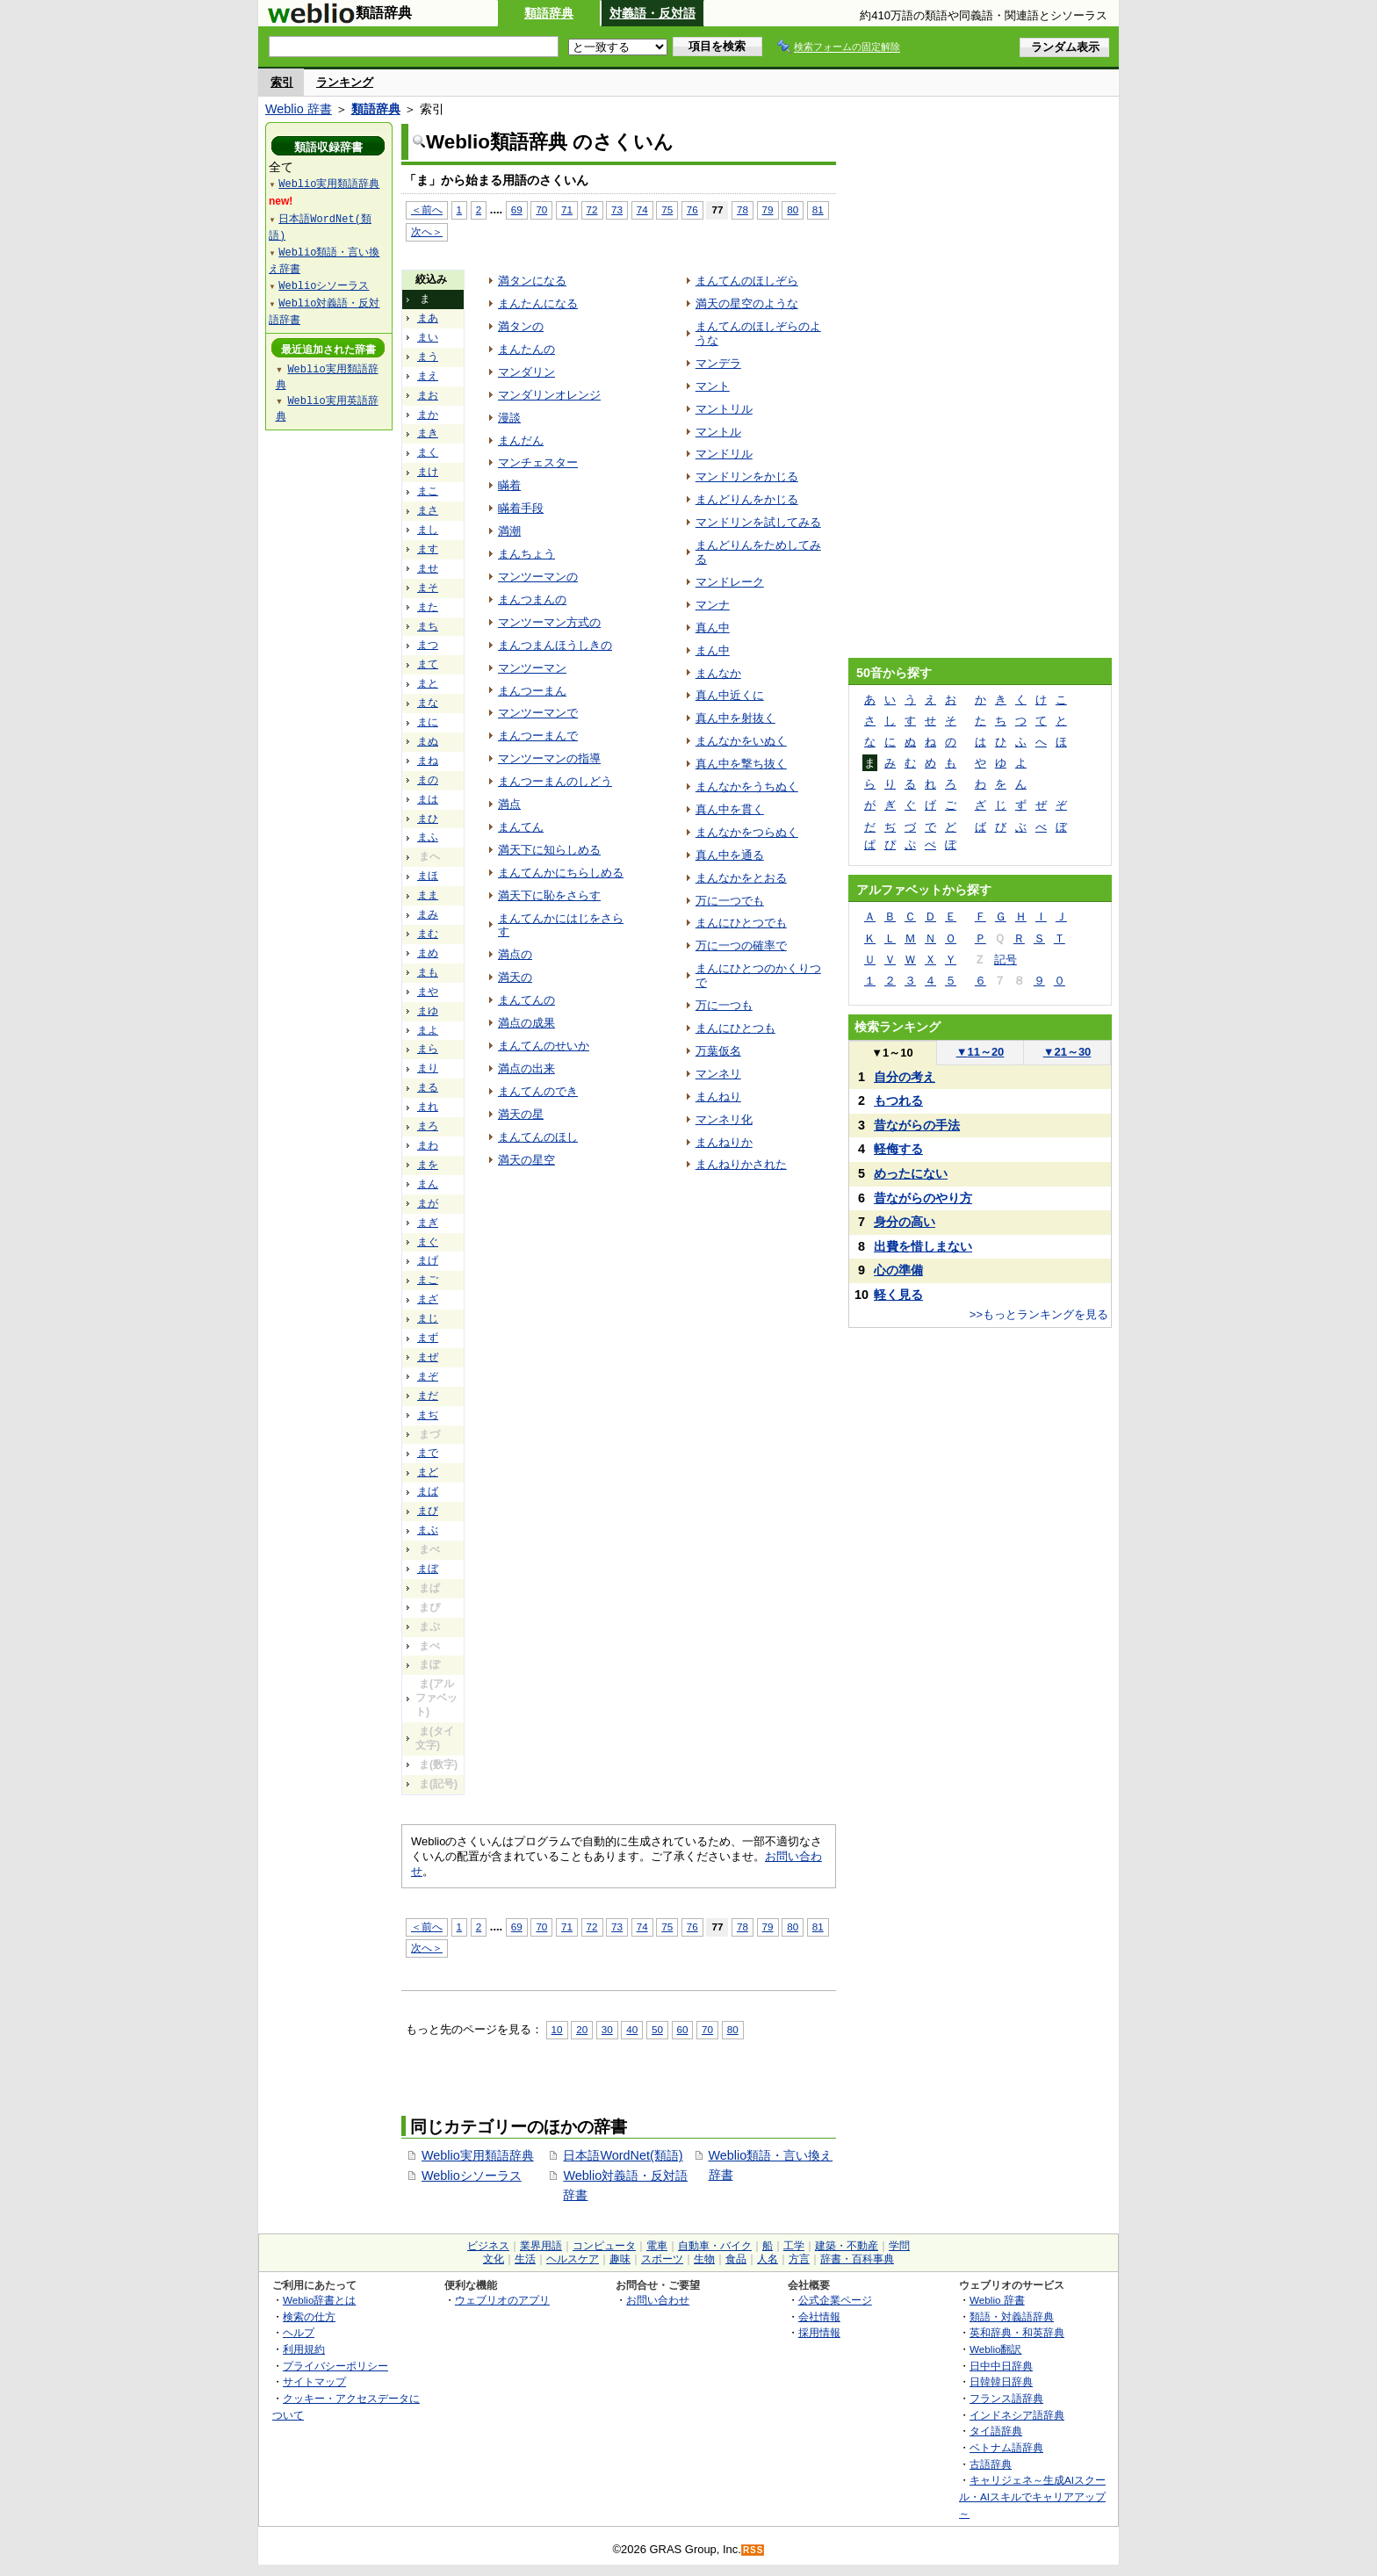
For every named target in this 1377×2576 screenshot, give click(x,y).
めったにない (911, 1173)
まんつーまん (532, 690)
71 (567, 209)
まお (427, 395)
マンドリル (724, 453)
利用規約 (304, 2349)
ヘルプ (298, 2332)
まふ (427, 837)
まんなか (718, 673)
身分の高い (904, 1222)
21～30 (1067, 1051)
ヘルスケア (572, 2259)
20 (582, 2029)
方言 (799, 2259)
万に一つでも (730, 900)
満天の (515, 977)
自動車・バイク (715, 2245)
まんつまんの (532, 599)
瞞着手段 (521, 508)
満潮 (509, 531)
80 (792, 209)
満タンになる (532, 280)
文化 (493, 2259)
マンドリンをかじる (747, 476)
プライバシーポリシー (335, 2365)
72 (592, 209)
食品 (735, 2259)
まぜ (427, 1357)
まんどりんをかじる (747, 499)
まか (427, 414)
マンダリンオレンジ (549, 394)
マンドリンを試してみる (758, 522)
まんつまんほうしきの (555, 645)
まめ (427, 953)
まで (427, 1453)
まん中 (713, 650)
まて (427, 664)
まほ (427, 875)
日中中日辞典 (1001, 2365)
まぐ (427, 1242)
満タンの (521, 326)
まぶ (427, 1530)
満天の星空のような (747, 303)
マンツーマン (532, 668)
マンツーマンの (538, 576)
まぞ (427, 1376)
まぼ (427, 1568)
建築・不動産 (846, 2245)
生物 (704, 2259)
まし (427, 529)
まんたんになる (538, 303)
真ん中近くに (730, 695)
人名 (767, 2259)
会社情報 (819, 2316)
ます (427, 549)
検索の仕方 (309, 2316)
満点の (515, 954)
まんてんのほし (538, 1137)
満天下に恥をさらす (549, 895)
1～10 (891, 1052)
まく (427, 452)
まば (427, 1491)
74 (642, 209)
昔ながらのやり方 (923, 1198)
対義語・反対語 (652, 13)
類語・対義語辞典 (1012, 2316)
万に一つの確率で (741, 945)
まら (427, 1049)
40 (632, 2029)
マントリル (724, 408)
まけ (427, 471)
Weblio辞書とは (319, 2299)
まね (427, 760)
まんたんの (526, 349)
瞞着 (509, 485)
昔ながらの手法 (917, 1125)
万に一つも (724, 1005)
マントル (718, 431)
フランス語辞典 (1006, 2398)
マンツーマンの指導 (549, 758)
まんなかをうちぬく (747, 786)
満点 (509, 804)
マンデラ (718, 363)
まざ (427, 1299)
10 (557, 2029)
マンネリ (718, 1073)
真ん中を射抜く (735, 718)
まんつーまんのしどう (555, 781)
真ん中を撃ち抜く (741, 763)
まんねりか (724, 1142)
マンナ (713, 604)
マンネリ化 (724, 1119)
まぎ (427, 1222)
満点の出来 (526, 1068)
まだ (427, 1395)
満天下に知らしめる (549, 849)
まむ (427, 933)
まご (427, 1280)
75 (667, 209)
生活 (525, 2259)
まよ (427, 1030)
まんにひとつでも (741, 922)
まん (427, 1184)
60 (682, 2029)
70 (541, 209)
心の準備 (898, 1270)
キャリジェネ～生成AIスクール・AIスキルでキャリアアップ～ (1032, 2496)
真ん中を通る (730, 855)
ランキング (344, 82)
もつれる (898, 1100)
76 (692, 209)
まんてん (521, 826)
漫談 (509, 417)
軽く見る (898, 1295)
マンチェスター (538, 462)
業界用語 (541, 2245)
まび (427, 1510)
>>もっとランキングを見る (1039, 1314)
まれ (427, 1106)
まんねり (718, 1096)
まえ (427, 376)
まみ (427, 914)
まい (427, 337)
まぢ (427, 1415)
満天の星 (521, 1114)
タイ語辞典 (996, 2430)
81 (818, 209)
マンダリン (526, 372)
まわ (427, 1145)
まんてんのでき (538, 1091)
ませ (427, 568)
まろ (427, 1126)
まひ (427, 818)
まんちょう (526, 553)
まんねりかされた (741, 1164)
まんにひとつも (735, 1028)
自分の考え (904, 1077)
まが (427, 1203)
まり (427, 1068)
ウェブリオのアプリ (502, 2299)
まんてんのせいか (543, 1045)
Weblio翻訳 (995, 2349)
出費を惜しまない (923, 1246)
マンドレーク (730, 581)
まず (427, 1337)
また (427, 607)
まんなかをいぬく (741, 740)
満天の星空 (526, 1159)
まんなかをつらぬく (747, 832)
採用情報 (819, 2332)
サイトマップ (314, 2381)
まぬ (427, 741)
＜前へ (427, 209)
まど (427, 1472)
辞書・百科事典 (857, 2259)
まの (427, 780)
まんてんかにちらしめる (561, 872)
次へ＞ (427, 231)
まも (427, 972)
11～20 (980, 1051)
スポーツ (662, 2259)
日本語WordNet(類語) (622, 2155)
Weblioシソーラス (472, 2175)
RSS (753, 2550)
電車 (656, 2245)
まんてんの (526, 1000)
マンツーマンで (538, 712)
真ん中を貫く (730, 809)
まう (427, 356)
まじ (427, 1318)
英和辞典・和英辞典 (1017, 2332)
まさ (427, 510)
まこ (427, 491)
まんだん (521, 440)
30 (607, 2029)
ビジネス (488, 2245)
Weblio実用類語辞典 (478, 2155)
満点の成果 (526, 1022)
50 (657, 2029)
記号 (1005, 959)
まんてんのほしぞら (747, 280)
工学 (793, 2245)
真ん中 (713, 627)
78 (742, 209)
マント (713, 386)
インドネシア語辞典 (1017, 2415)
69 (517, 209)
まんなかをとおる (741, 877)
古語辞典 (991, 2464)
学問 (899, 2245)
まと (427, 683)
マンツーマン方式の (549, 622)
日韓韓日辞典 (1001, 2381)
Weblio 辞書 (298, 109)
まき (427, 433)
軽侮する (898, 1149)
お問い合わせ (657, 2299)
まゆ (427, 1011)
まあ (427, 318)
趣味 (620, 2259)
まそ (427, 587)
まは (427, 799)
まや (427, 991)
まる (427, 1087)
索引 (281, 82)
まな (427, 702)
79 (768, 209)
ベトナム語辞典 (1006, 2447)
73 (617, 209)
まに (427, 722)
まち (427, 626)
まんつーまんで (538, 735)
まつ (427, 645)
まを (427, 1164)
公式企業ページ (835, 2299)
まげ (427, 1260)
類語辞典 (548, 13)
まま (427, 895)
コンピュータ (604, 2245)
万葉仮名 (718, 1050)
